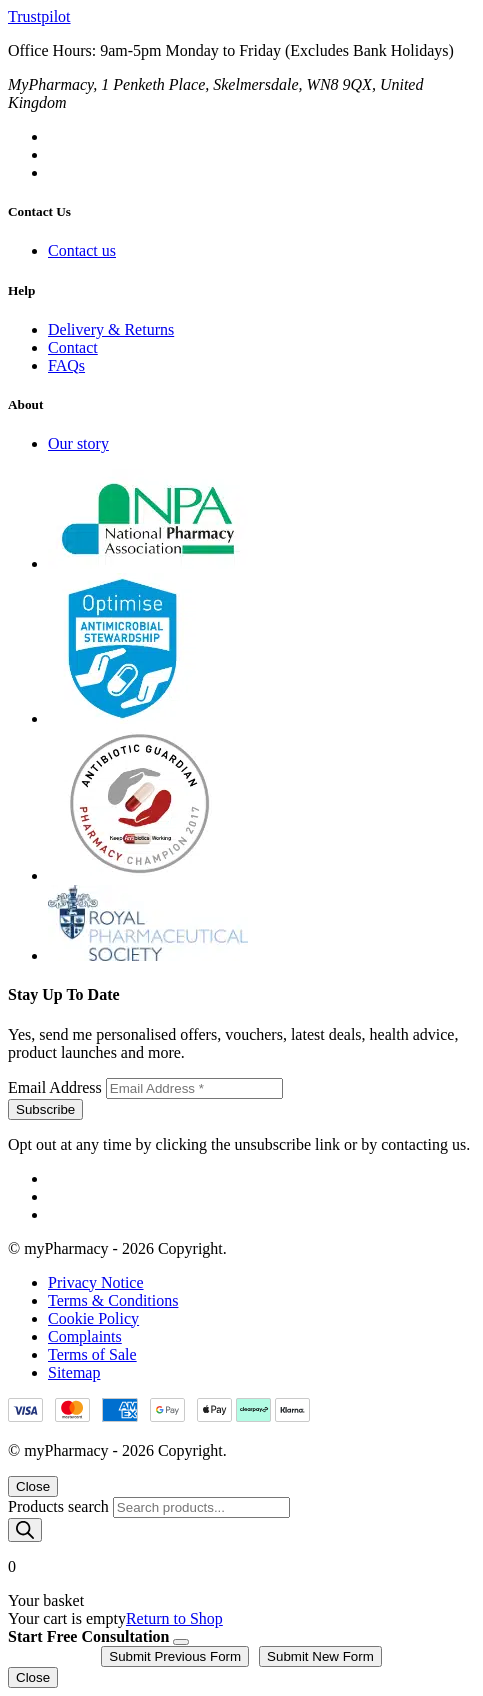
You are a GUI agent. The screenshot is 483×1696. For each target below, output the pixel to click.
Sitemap (74, 1372)
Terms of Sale (92, 1354)
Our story (78, 443)
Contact (73, 347)
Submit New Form (320, 1656)
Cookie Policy (93, 1318)
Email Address (57, 1087)
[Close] (181, 1642)
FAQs (66, 365)
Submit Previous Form (175, 1656)
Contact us (82, 250)
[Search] (25, 1530)
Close (33, 1486)
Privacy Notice (96, 1282)
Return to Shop (174, 1618)
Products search (60, 1506)
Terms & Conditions (113, 1300)
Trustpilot (39, 16)
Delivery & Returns (111, 329)
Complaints (85, 1336)
